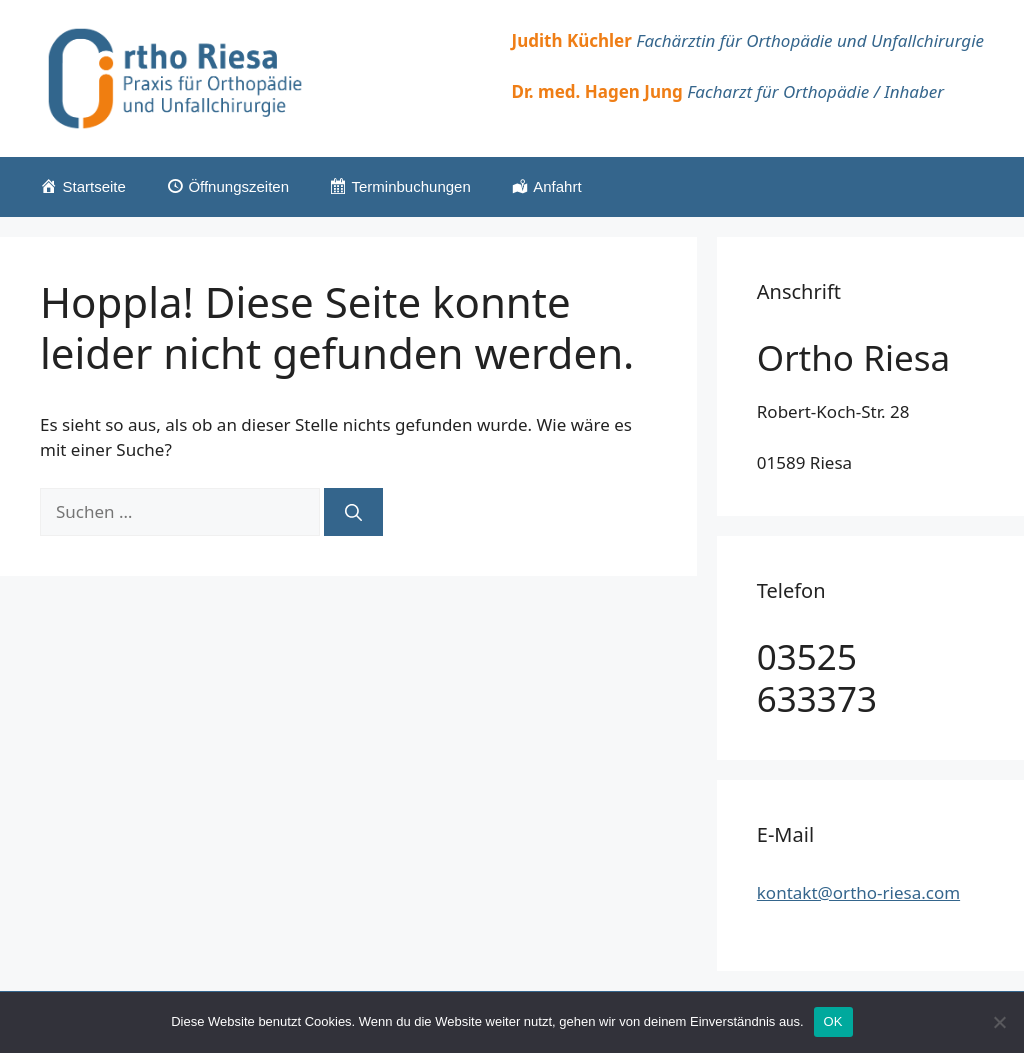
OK (833, 1021)
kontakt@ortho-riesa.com (858, 892)
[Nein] (999, 1022)
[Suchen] (353, 512)
